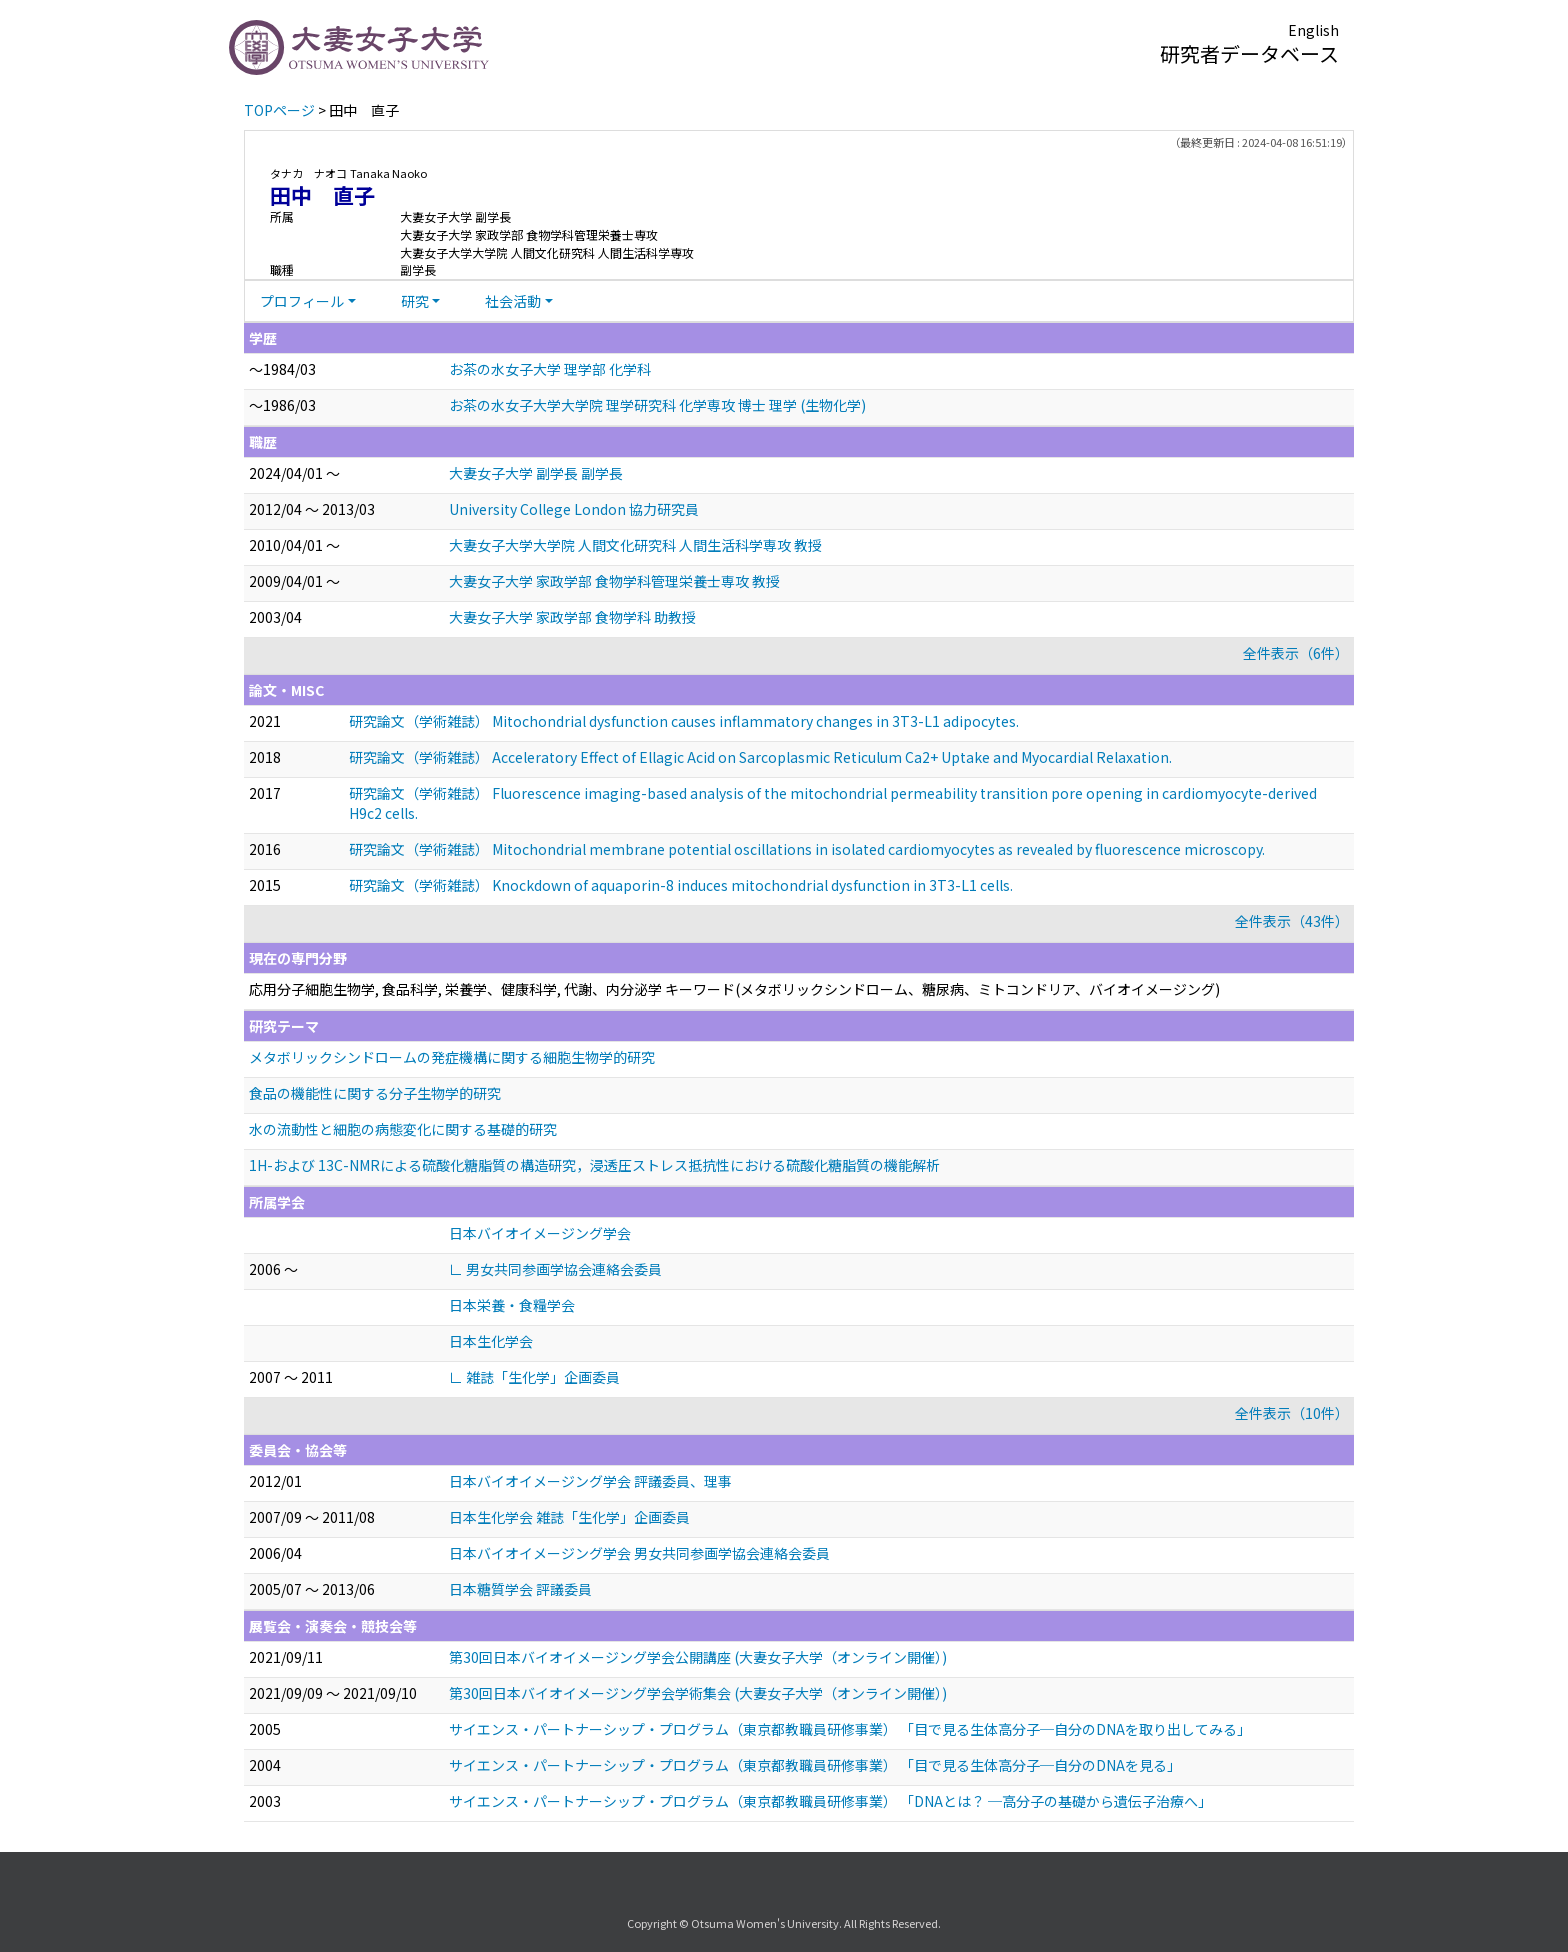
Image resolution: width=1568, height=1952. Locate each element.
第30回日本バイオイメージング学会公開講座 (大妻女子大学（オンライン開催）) (698, 1657)
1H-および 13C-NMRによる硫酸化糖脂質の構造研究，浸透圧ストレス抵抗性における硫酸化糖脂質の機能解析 (594, 1165)
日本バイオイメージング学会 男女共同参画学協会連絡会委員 (639, 1553)
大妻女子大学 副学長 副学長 (536, 473)
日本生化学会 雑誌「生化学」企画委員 (569, 1517)
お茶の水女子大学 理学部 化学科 (550, 369)
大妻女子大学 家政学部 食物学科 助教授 (572, 617)
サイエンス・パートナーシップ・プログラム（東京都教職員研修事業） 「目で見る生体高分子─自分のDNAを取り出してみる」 (850, 1729)
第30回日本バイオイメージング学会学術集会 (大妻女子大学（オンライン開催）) (698, 1693)
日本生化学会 (491, 1341)
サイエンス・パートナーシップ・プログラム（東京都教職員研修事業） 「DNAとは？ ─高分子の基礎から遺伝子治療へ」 (830, 1801)
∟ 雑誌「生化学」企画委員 (534, 1377)
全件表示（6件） (1296, 653)
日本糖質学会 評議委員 (520, 1589)
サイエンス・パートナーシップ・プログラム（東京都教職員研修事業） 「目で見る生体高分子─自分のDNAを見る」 (815, 1765)
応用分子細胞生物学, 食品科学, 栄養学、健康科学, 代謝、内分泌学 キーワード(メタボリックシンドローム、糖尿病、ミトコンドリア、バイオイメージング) (734, 989)
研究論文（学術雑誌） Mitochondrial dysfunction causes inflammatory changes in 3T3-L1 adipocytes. (684, 721)
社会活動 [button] (513, 301)
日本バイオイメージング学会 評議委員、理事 (590, 1481)
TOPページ (279, 110)
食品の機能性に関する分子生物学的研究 (375, 1093)
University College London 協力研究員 (574, 509)
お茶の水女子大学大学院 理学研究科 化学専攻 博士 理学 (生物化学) (657, 405)
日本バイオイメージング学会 (540, 1233)
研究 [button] (415, 301)
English (1313, 30)
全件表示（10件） (1292, 1413)
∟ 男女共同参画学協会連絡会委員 (555, 1269)
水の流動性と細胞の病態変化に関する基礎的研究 (403, 1129)
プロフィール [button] (302, 301)
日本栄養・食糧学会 (512, 1305)
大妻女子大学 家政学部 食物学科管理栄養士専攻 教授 (614, 581)
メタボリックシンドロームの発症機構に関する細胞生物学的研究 (452, 1057)
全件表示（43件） (1292, 921)
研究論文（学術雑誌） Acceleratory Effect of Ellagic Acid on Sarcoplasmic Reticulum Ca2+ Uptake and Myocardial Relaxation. (760, 757)
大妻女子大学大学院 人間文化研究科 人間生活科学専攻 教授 (635, 545)
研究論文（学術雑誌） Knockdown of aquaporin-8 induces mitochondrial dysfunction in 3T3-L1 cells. (681, 885)
